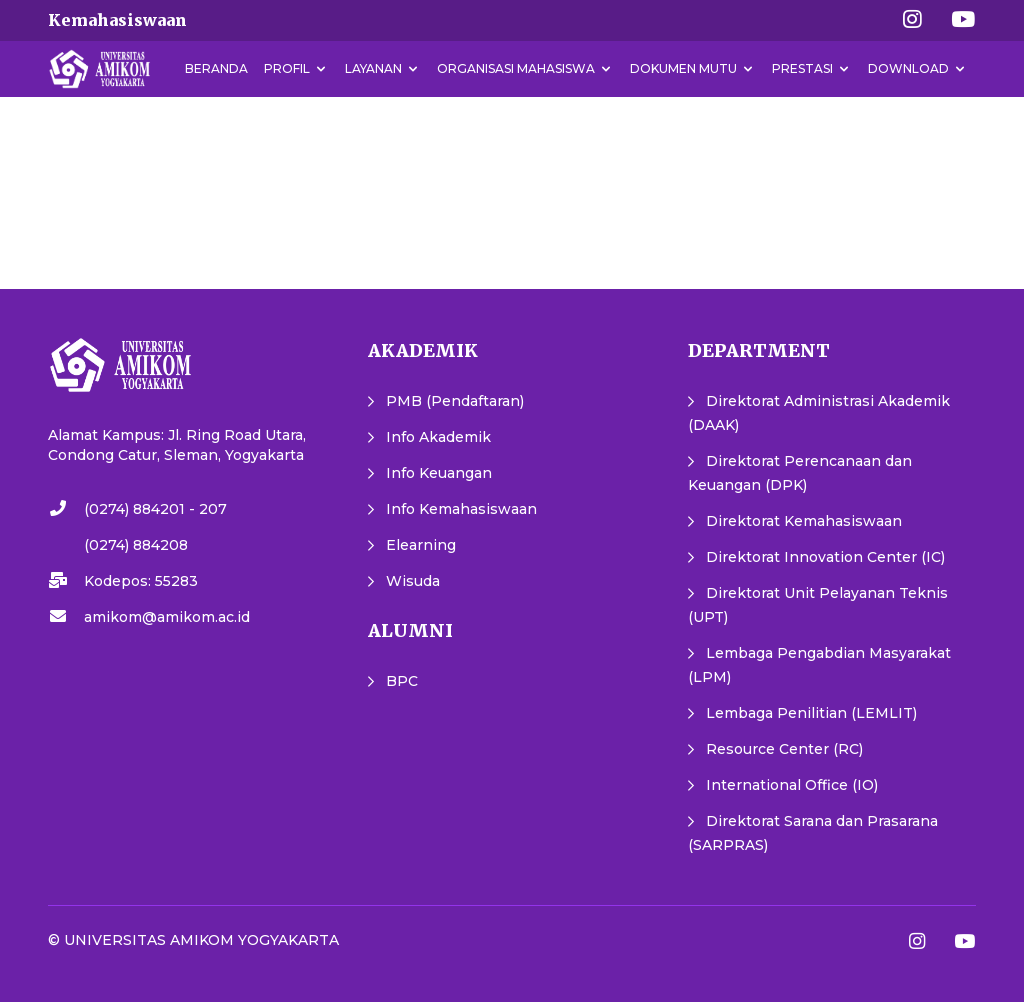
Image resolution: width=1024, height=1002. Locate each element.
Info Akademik (438, 437)
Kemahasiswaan (117, 20)
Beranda (216, 68)
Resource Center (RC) (784, 749)
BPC (402, 681)
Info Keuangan (439, 473)
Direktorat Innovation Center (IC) (825, 557)
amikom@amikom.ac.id (167, 617)
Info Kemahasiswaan (461, 509)
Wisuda (413, 581)
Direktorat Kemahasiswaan (804, 521)
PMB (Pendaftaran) (455, 401)
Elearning (421, 545)
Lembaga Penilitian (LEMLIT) (811, 713)
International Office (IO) (792, 785)
